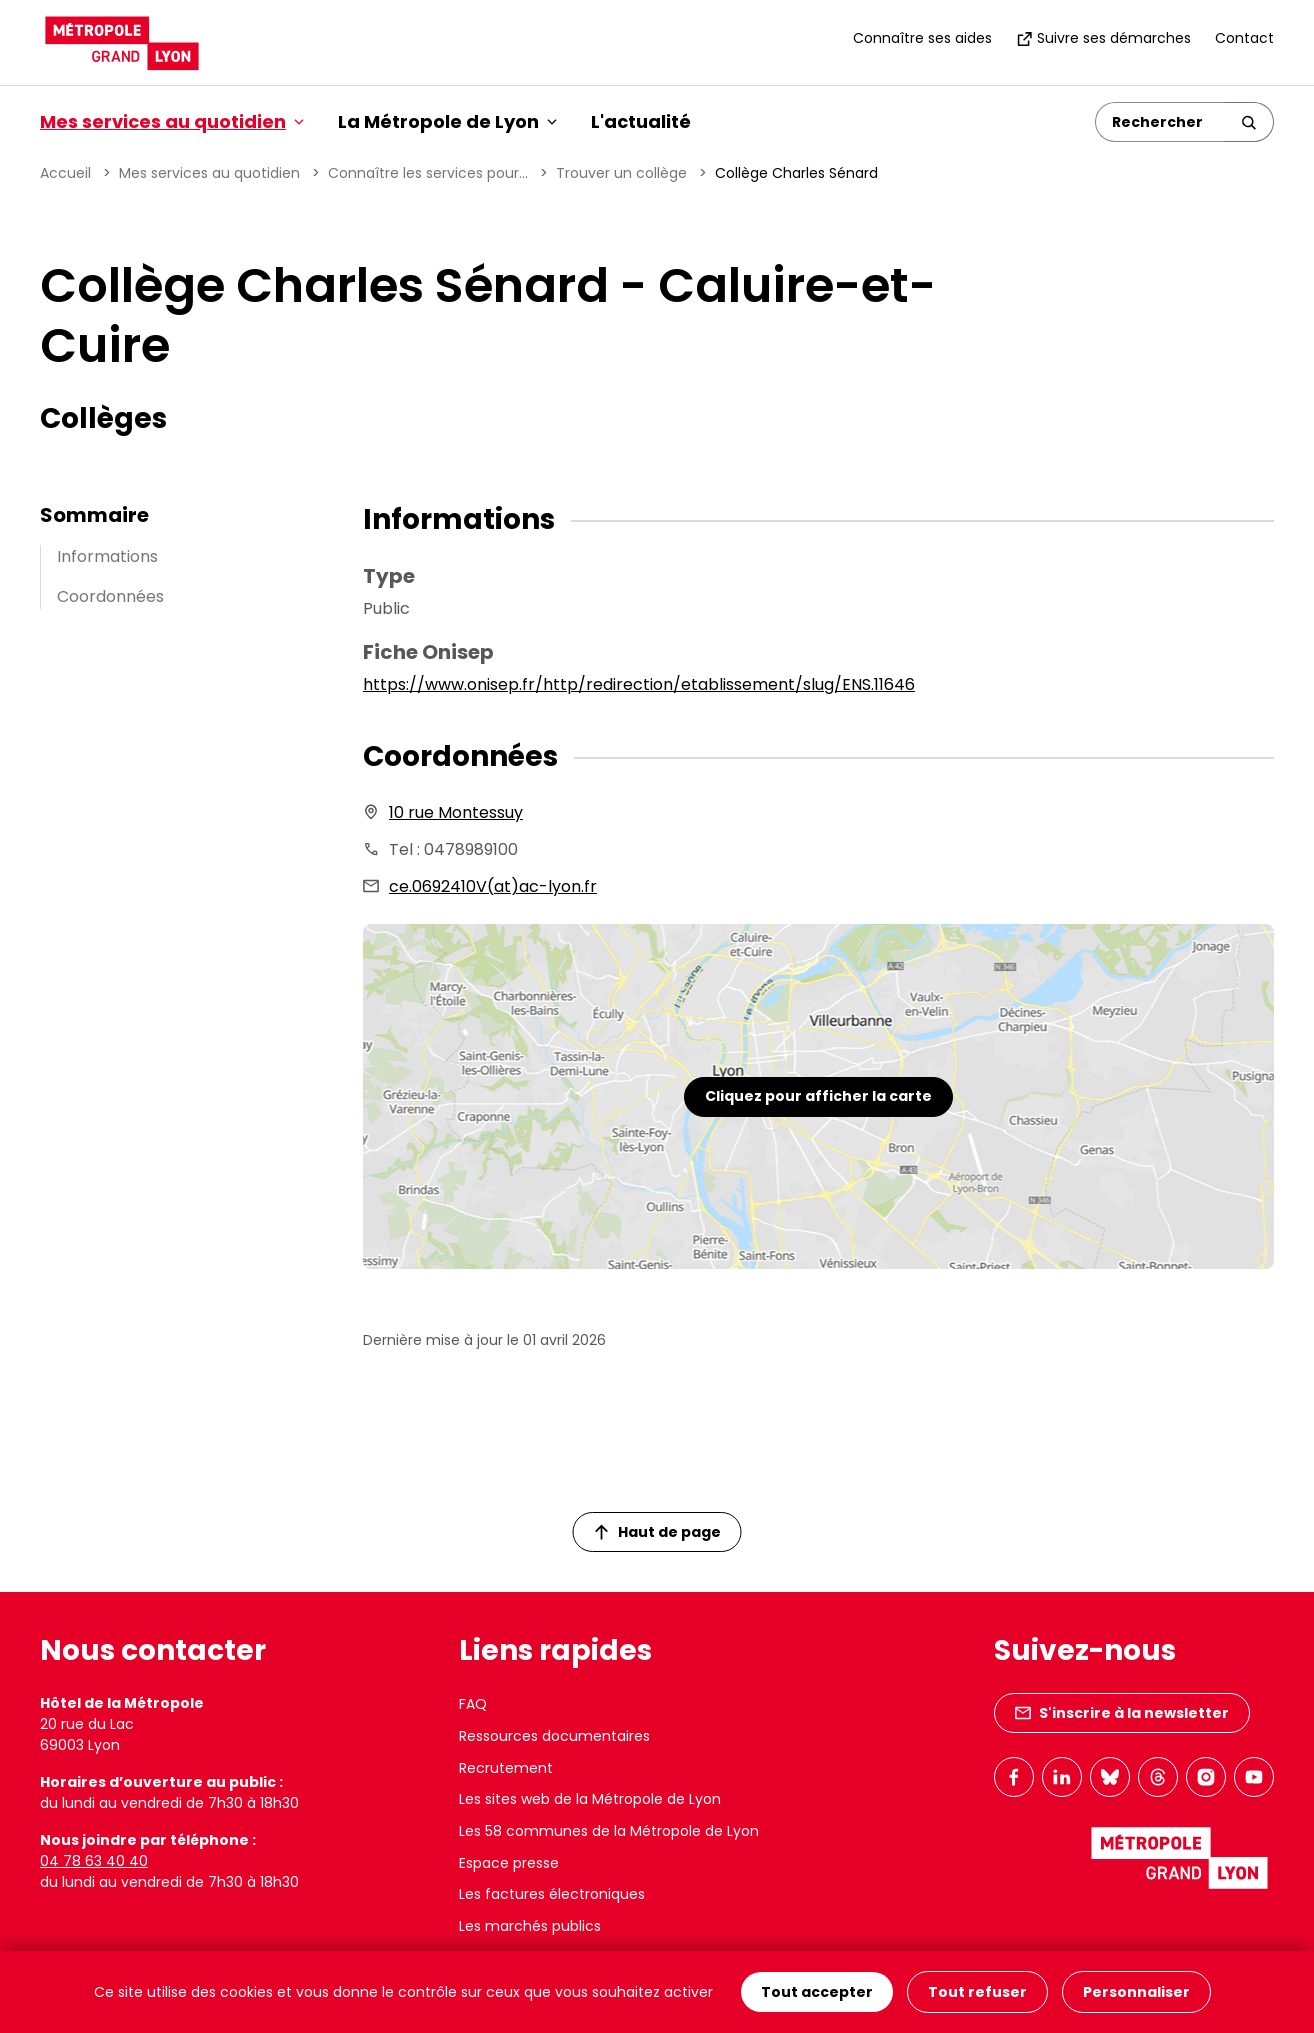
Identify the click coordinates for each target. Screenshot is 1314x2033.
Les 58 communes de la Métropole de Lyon (609, 1831)
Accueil (65, 173)
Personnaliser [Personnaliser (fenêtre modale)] (1136, 1992)
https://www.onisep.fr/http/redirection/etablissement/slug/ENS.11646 (639, 684)
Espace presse (509, 1863)
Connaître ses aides (922, 38)
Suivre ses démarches (1103, 38)
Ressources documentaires (554, 1736)
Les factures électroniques (552, 1894)
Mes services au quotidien (209, 173)
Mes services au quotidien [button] (172, 121)
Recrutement (506, 1768)
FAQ (473, 1704)
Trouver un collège (621, 173)
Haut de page (658, 1532)
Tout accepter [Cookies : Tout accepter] (817, 1992)
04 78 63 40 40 (94, 1861)
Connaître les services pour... (428, 173)
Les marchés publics (530, 1926)
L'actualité (641, 121)
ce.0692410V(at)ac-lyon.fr (493, 886)
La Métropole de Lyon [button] (447, 121)
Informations (107, 556)
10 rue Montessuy (456, 812)
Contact (1244, 38)
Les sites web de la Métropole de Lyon (590, 1799)
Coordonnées (110, 596)
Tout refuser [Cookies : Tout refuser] (977, 1992)
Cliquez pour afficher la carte (818, 1096)
